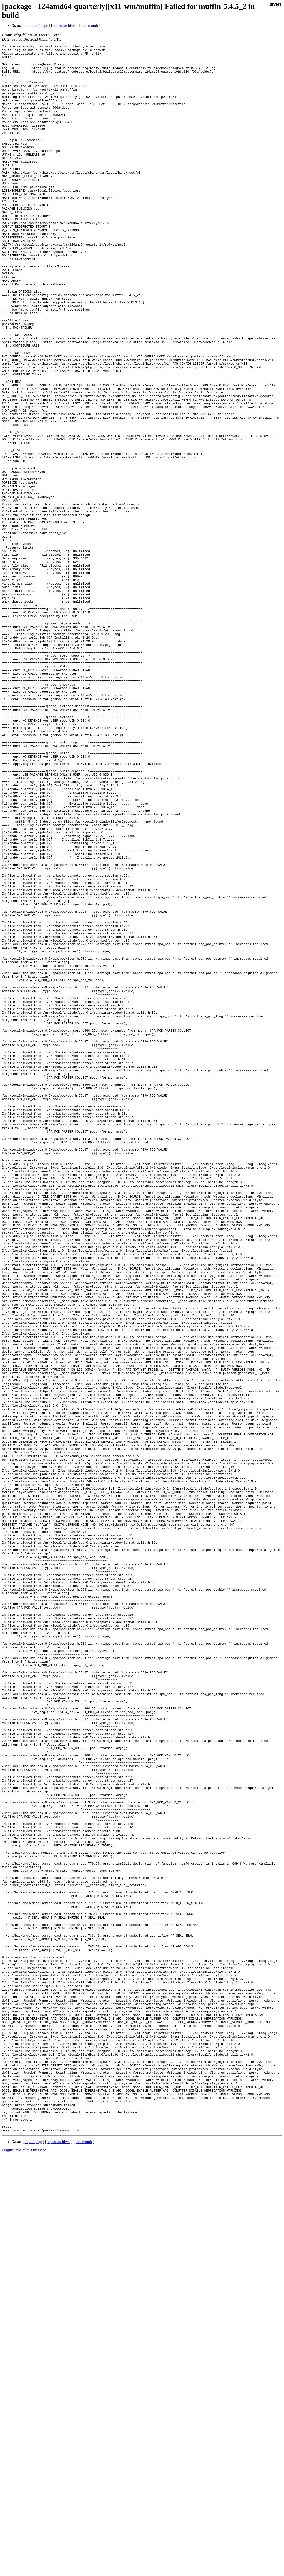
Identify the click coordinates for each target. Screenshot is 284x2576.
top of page (33, 2559)
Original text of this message (24, 2567)
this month (90, 26)
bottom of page (36, 26)
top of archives (64, 26)
